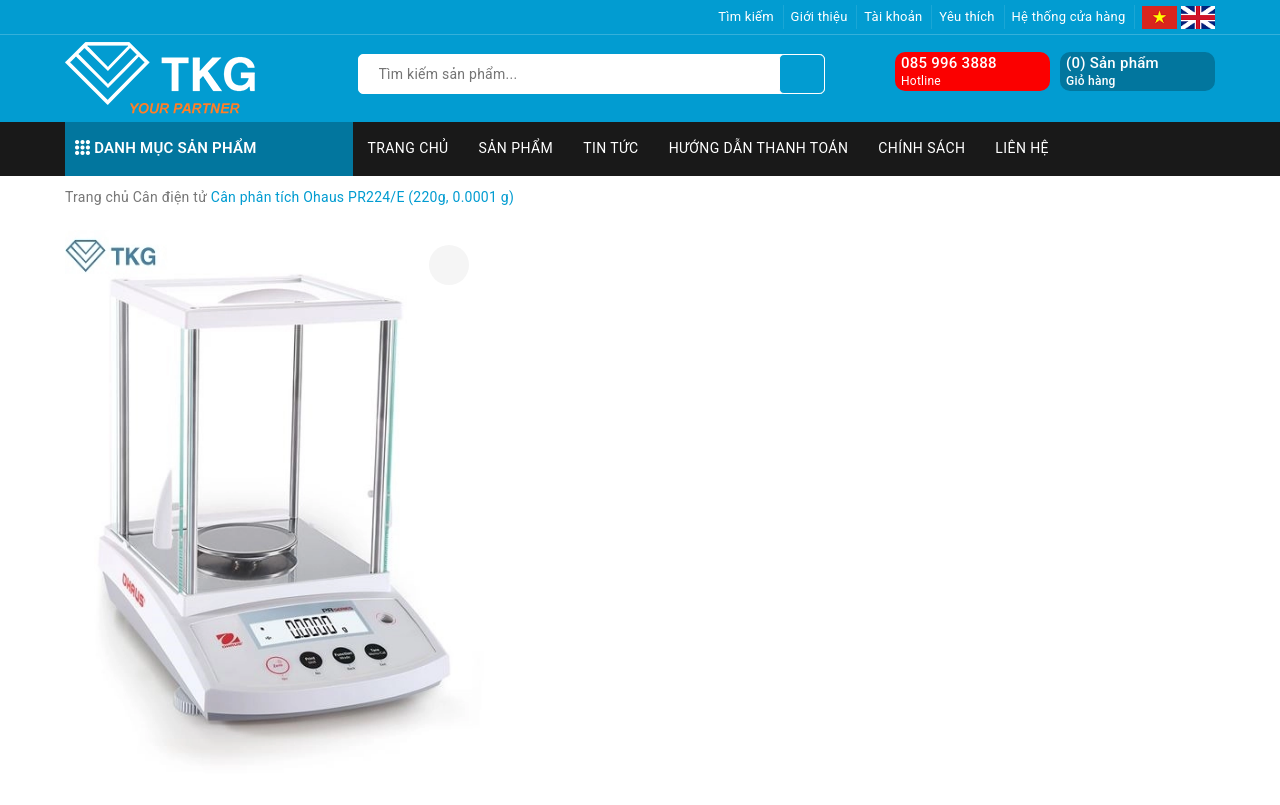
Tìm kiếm (746, 16)
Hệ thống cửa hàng (1069, 16)
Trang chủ (408, 148)
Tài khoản (893, 16)
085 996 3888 (949, 63)
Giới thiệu (819, 16)
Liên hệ (1022, 148)
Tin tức (611, 148)
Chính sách (921, 148)
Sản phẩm (516, 148)
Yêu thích (967, 16)
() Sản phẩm (1112, 71)
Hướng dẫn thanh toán (759, 148)
